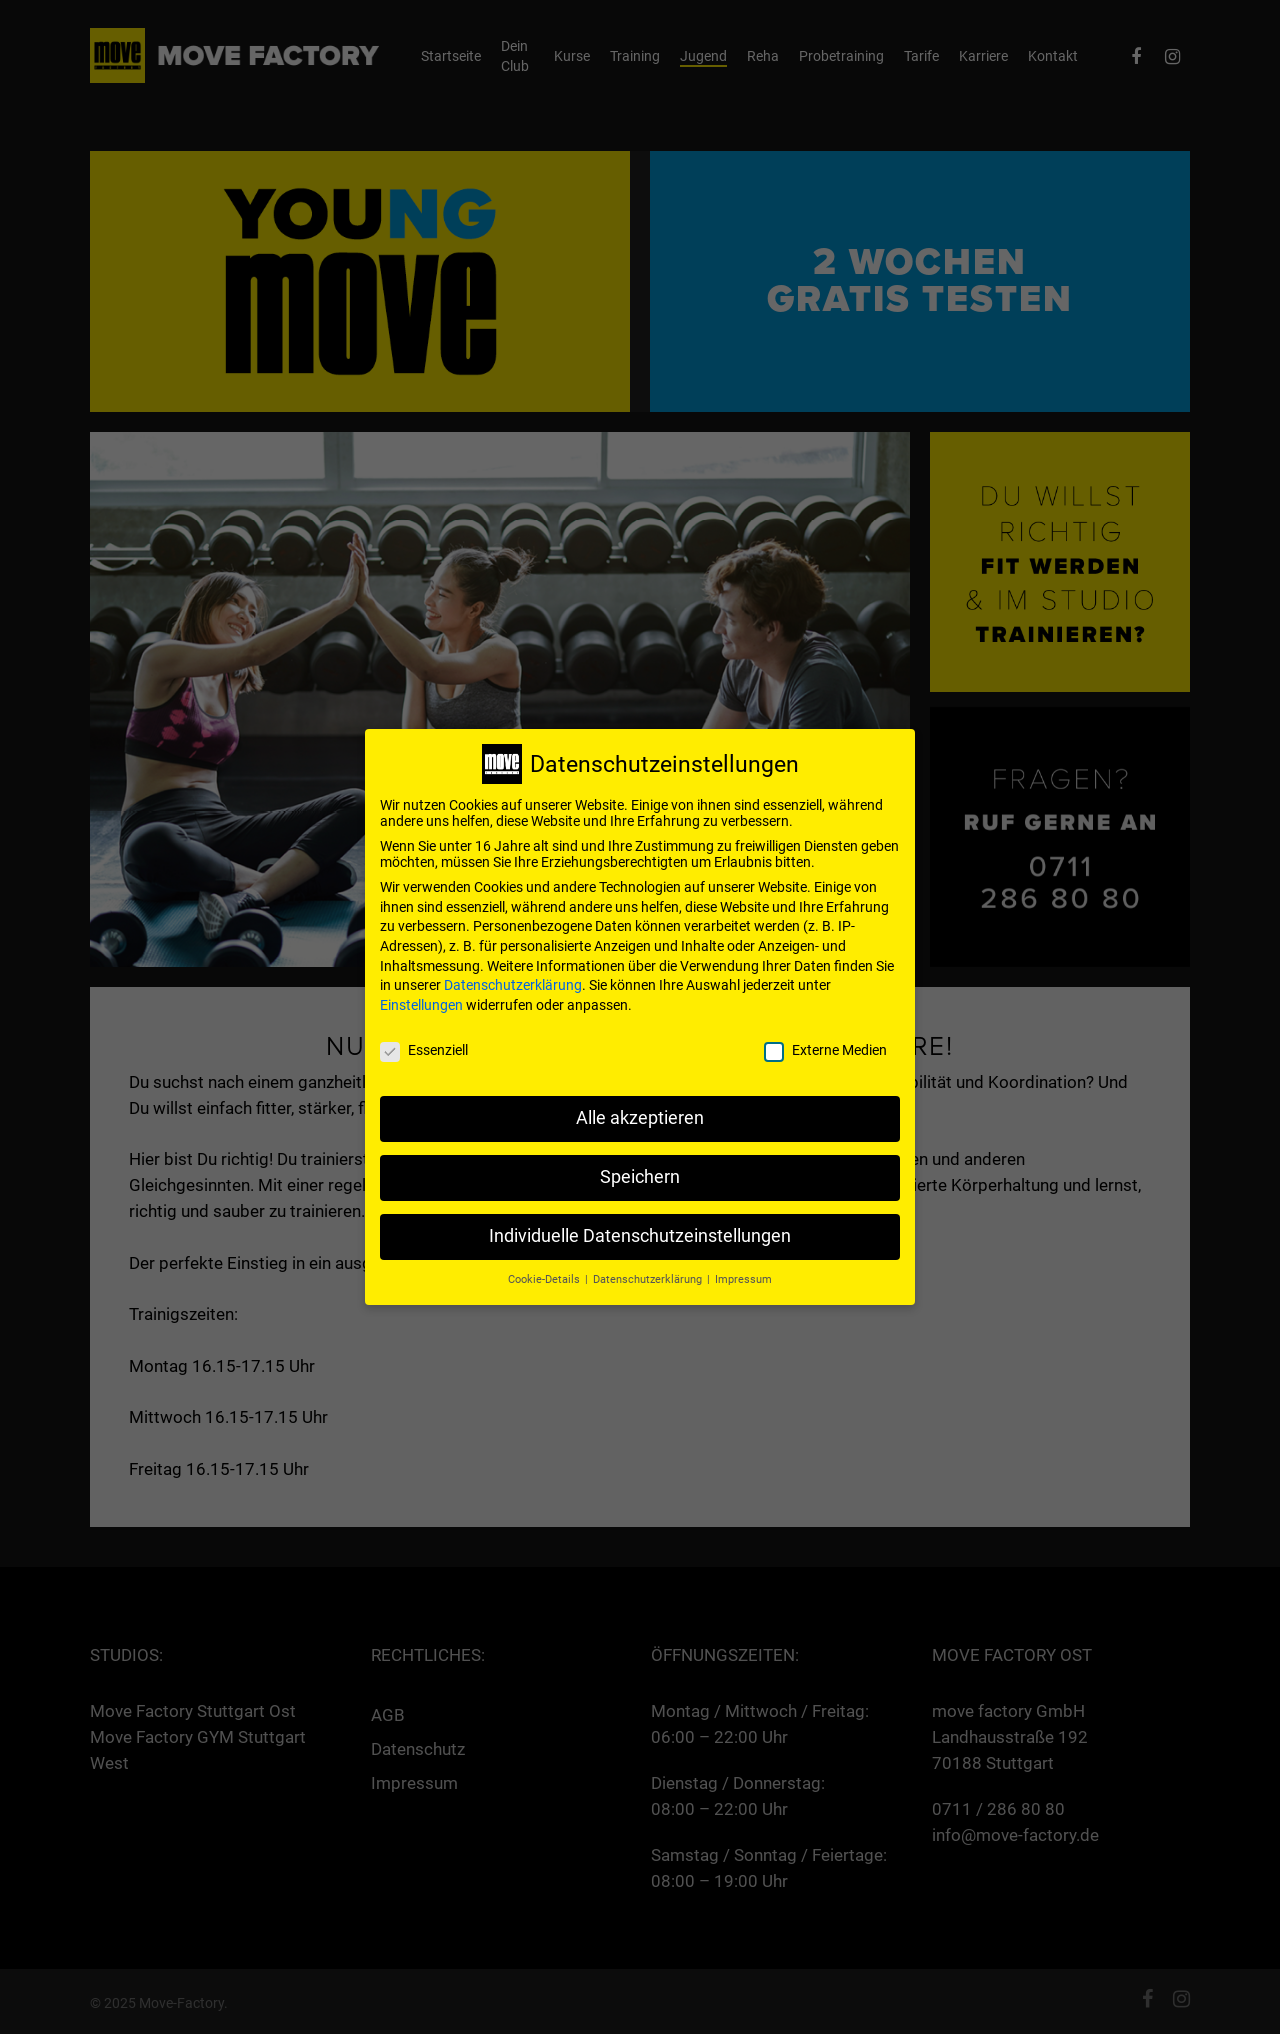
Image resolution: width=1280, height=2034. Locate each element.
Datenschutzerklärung (513, 974)
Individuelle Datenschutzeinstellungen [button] (640, 1225)
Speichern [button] (640, 1166)
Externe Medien (825, 1038)
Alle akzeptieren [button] (640, 1107)
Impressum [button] (743, 1267)
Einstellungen (421, 993)
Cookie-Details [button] (545, 1267)
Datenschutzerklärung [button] (649, 1267)
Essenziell (424, 1038)
